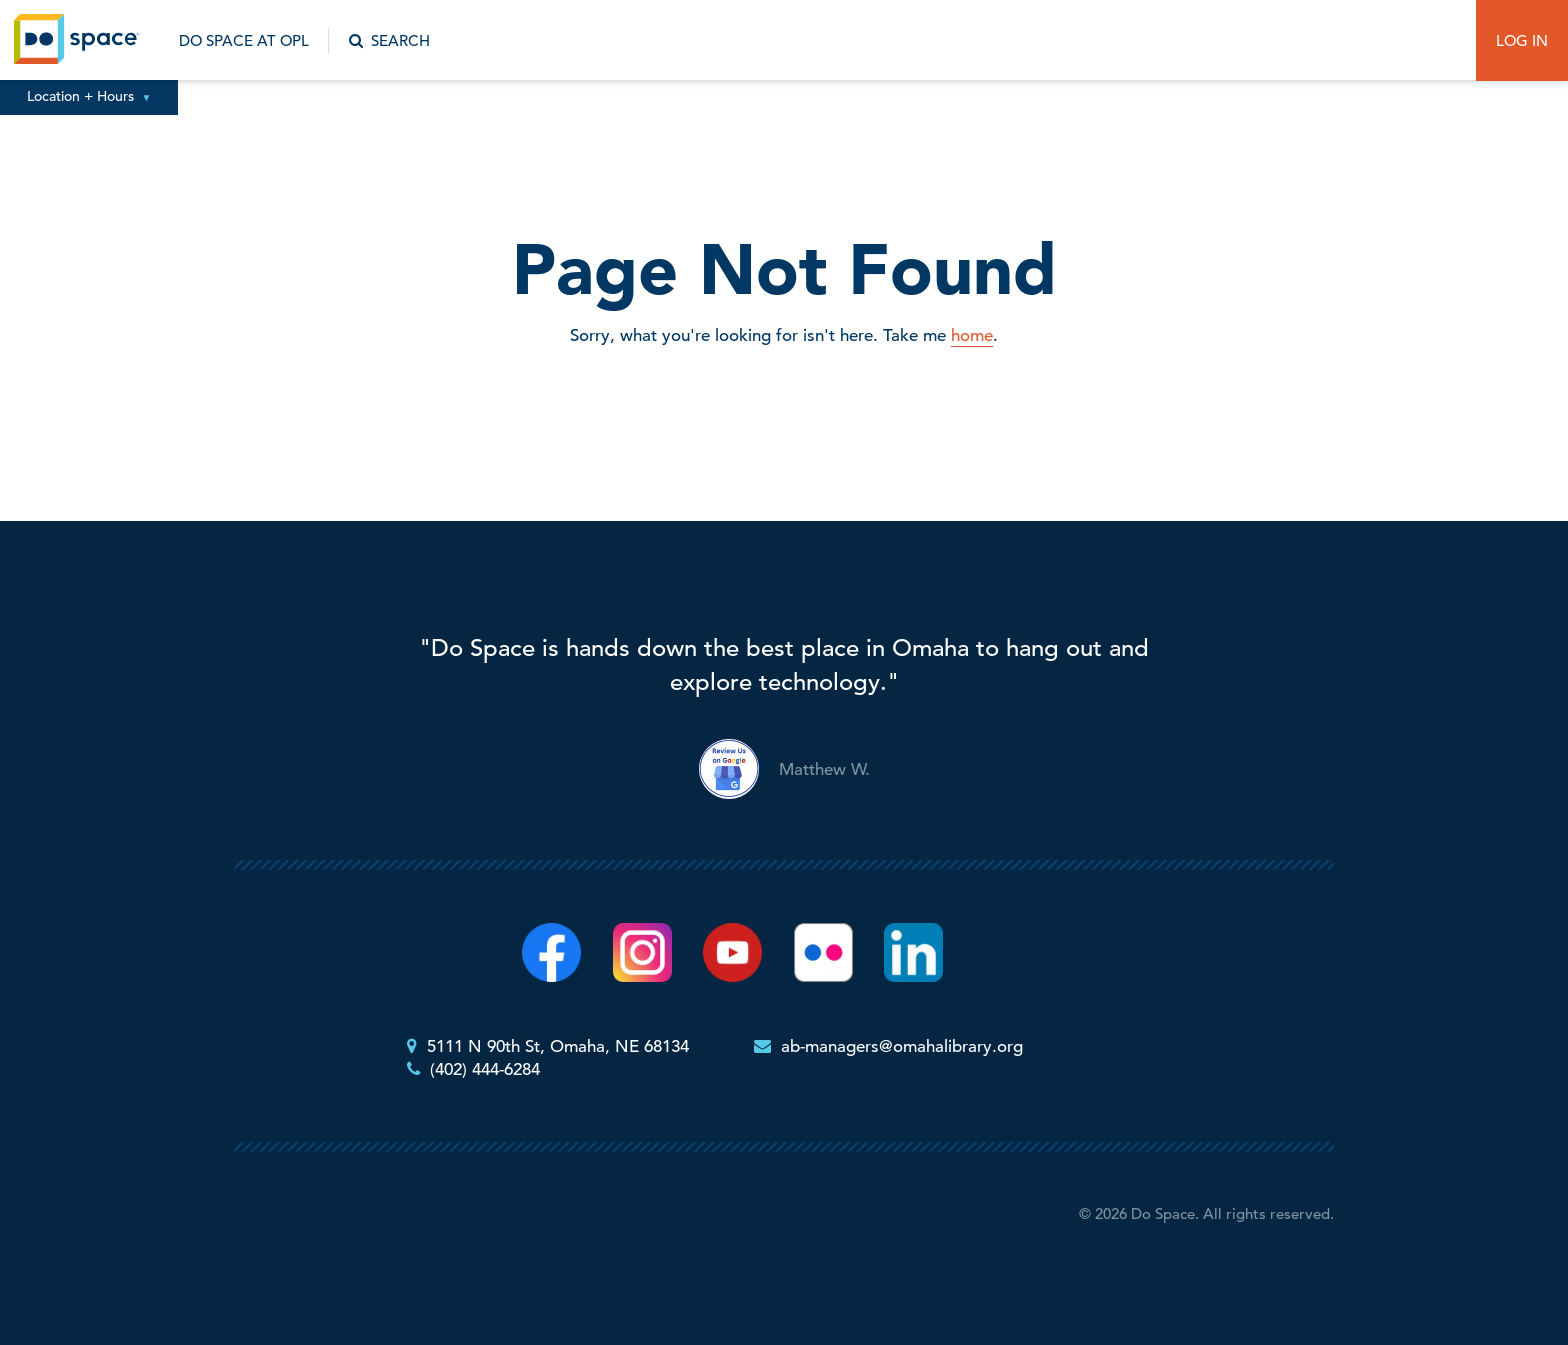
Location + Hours (89, 96)
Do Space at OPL (244, 40)
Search (389, 40)
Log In (1522, 40)
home (972, 335)
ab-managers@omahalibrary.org (902, 1046)
